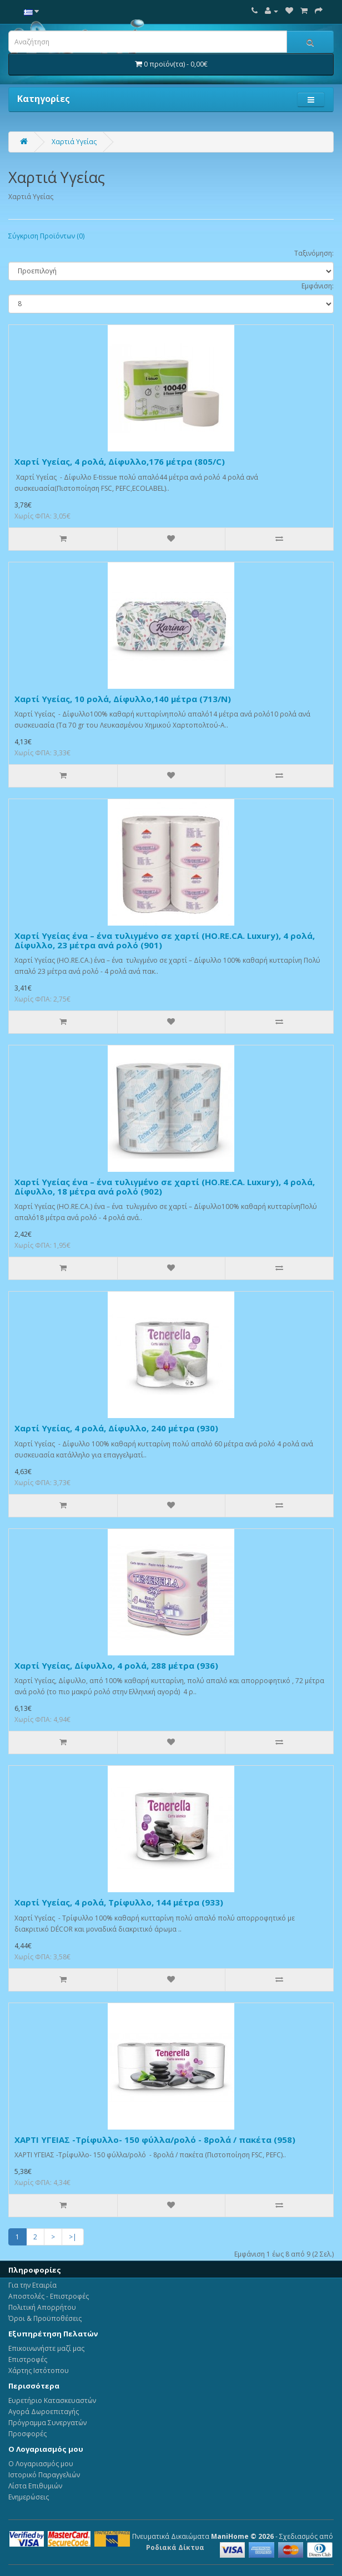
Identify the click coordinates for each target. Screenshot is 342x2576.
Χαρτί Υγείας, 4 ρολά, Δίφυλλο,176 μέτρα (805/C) (119, 461)
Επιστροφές (27, 2359)
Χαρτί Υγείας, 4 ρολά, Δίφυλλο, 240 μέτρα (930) (116, 1428)
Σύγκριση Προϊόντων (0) (46, 236)
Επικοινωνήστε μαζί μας (46, 2348)
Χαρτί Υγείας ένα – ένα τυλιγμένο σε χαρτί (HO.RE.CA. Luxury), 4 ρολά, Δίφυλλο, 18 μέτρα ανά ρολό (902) (164, 1186)
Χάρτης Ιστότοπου (38, 2370)
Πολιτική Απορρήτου (42, 2307)
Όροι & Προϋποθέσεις (45, 2318)
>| (73, 2237)
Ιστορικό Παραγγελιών (44, 2475)
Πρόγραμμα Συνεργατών (47, 2422)
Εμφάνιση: (317, 286)
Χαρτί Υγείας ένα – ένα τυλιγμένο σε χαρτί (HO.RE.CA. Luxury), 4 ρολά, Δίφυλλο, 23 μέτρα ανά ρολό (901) (164, 940)
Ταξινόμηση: (314, 253)
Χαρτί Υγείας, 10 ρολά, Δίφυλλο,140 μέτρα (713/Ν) (122, 698)
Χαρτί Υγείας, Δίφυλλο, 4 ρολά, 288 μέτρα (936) (116, 1665)
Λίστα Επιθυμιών (35, 2486)
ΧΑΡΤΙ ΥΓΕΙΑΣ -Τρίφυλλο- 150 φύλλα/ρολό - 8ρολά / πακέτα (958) (154, 2139)
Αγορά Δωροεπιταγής (43, 2411)
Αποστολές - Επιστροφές (48, 2296)
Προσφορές (27, 2433)
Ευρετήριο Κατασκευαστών (52, 2400)
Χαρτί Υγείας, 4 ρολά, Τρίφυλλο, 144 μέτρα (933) (118, 1902)
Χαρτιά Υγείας (74, 141)
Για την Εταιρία (32, 2285)
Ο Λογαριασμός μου (40, 2463)
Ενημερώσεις (28, 2497)
